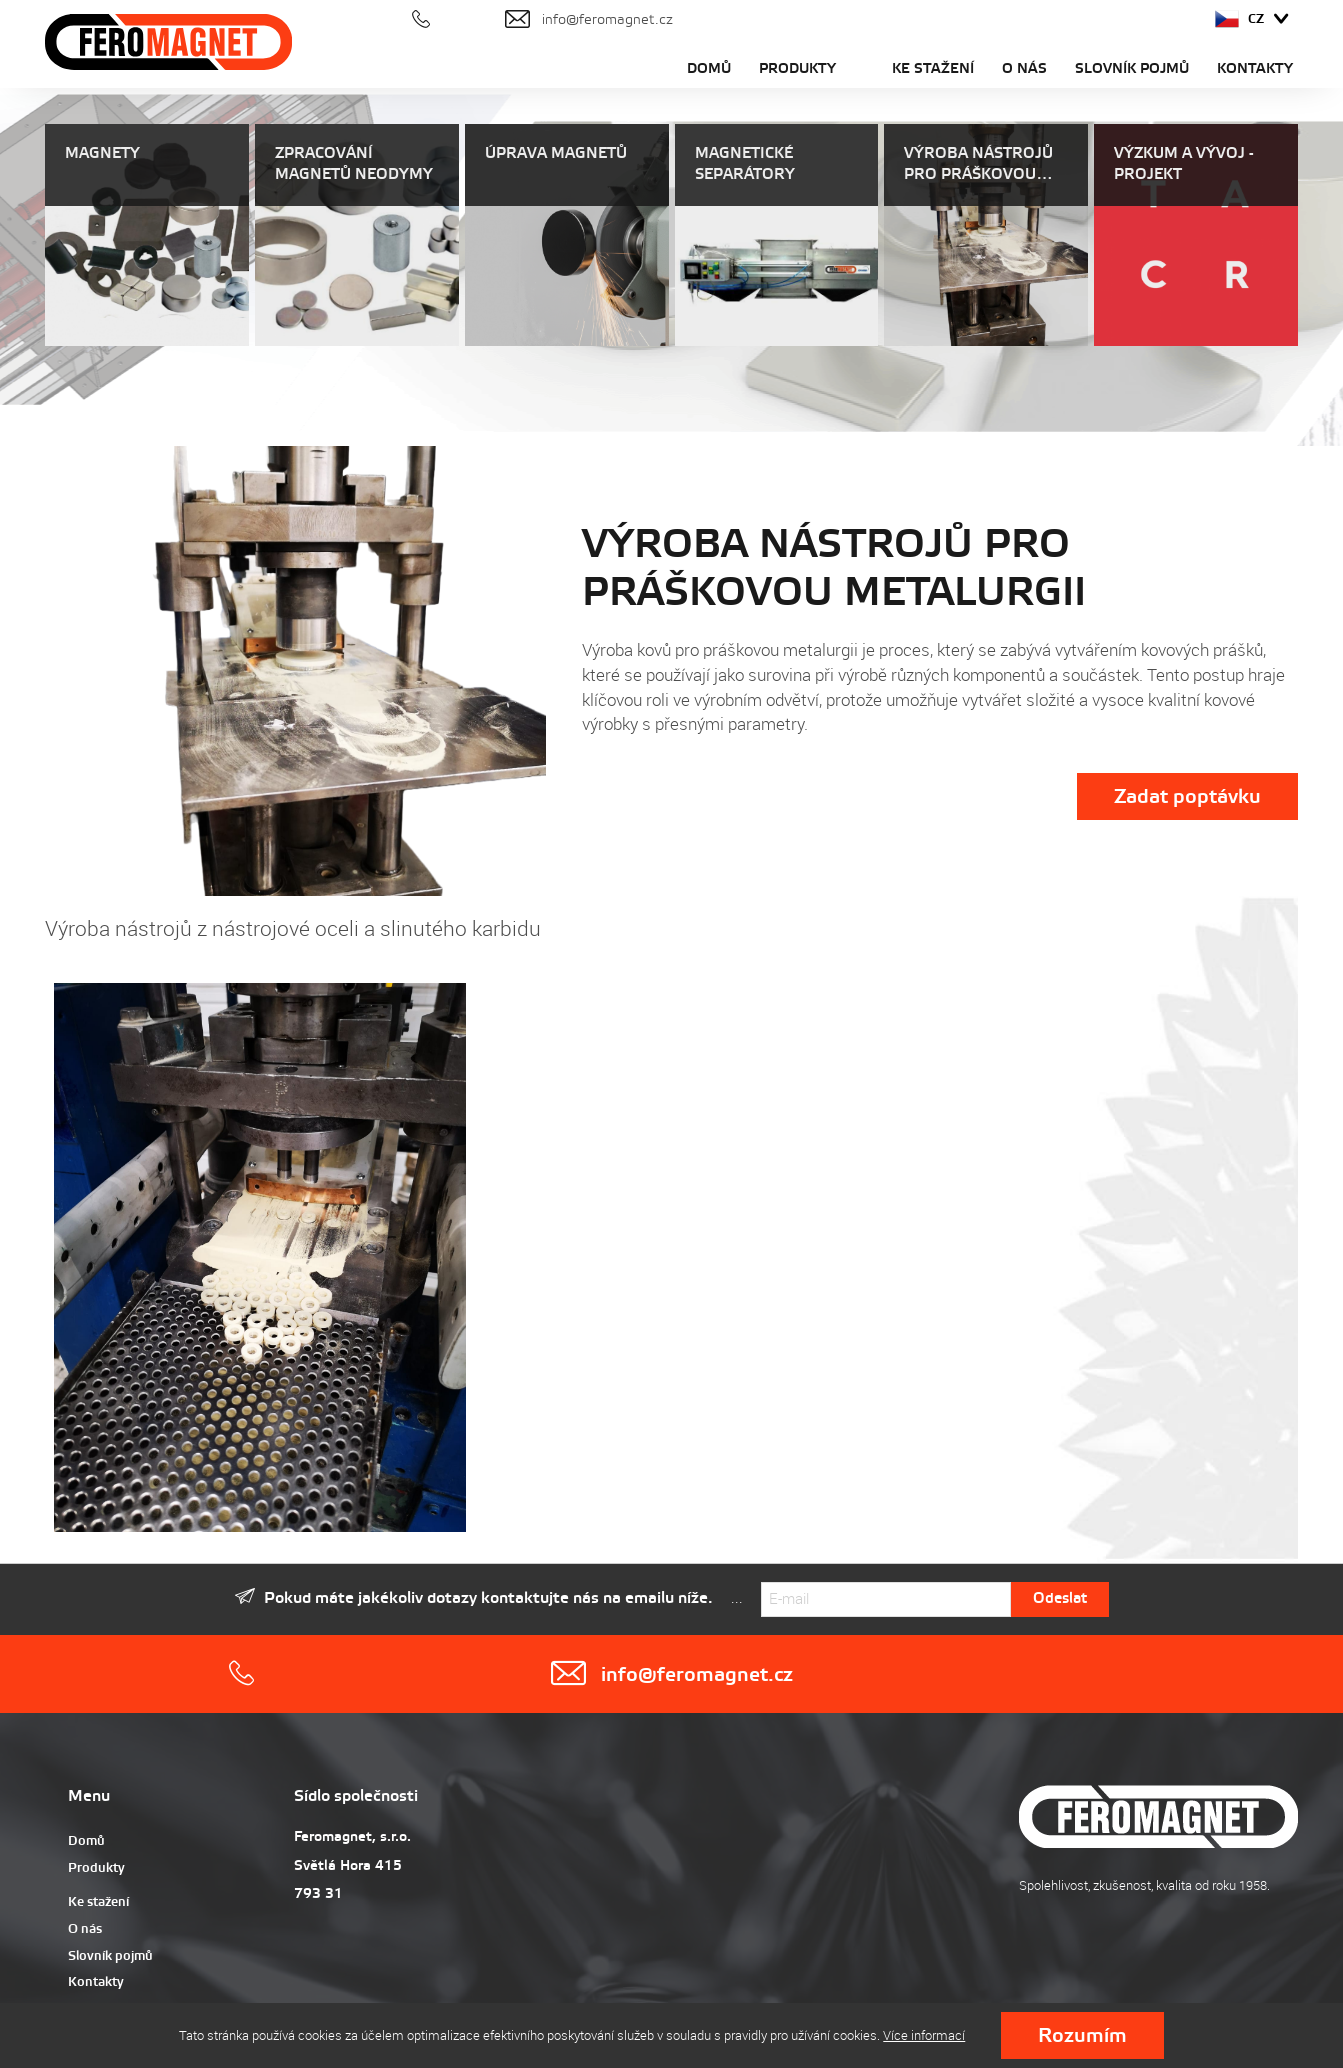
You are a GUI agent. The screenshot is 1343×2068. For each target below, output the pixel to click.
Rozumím (1082, 2036)
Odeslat (1060, 1599)
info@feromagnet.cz (671, 1674)
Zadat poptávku (1187, 797)
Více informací (924, 2035)
